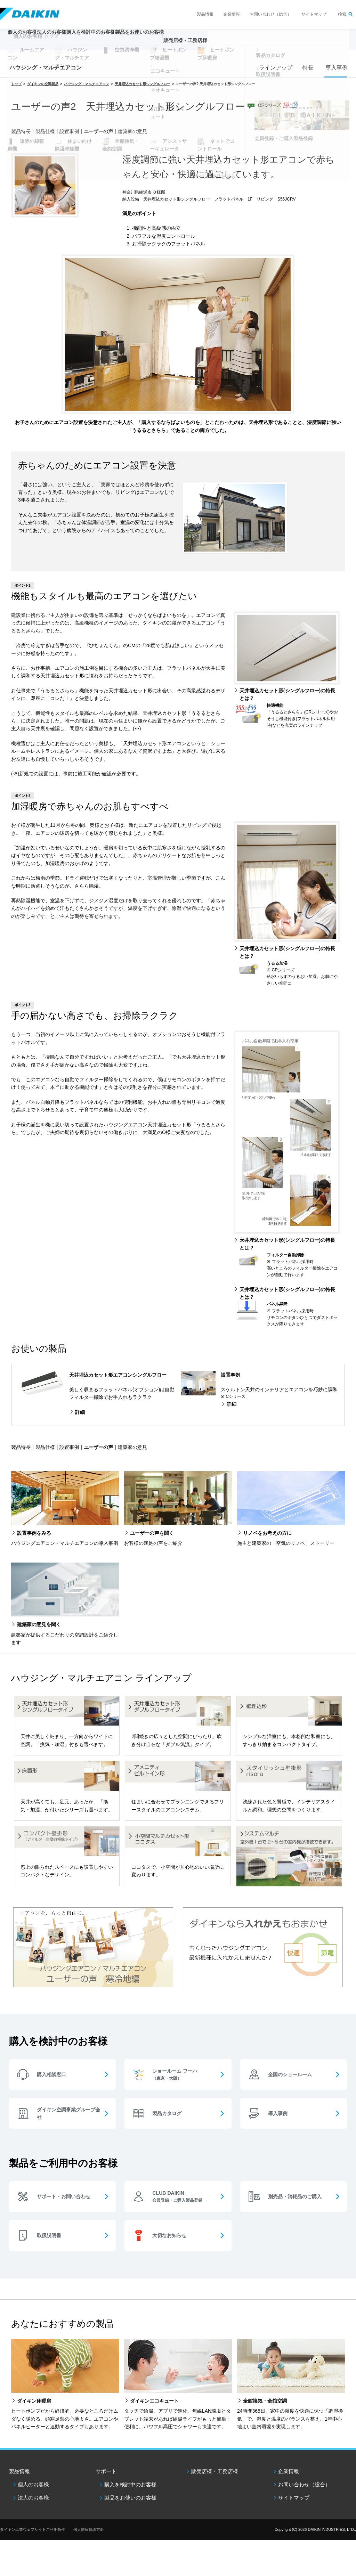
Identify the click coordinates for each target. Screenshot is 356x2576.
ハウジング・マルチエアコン (45, 68)
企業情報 (231, 14)
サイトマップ (313, 14)
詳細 (80, 1412)
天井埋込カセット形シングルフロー (142, 84)
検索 (342, 14)
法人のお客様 (33, 2498)
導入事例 (335, 68)
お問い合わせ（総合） (270, 14)
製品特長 (21, 131)
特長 (307, 68)
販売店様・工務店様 (239, 44)
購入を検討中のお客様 (130, 2484)
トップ (16, 84)
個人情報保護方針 (88, 2529)
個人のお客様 (33, 2484)
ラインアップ (274, 68)
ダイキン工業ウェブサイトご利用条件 (32, 2529)
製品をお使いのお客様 (130, 2498)
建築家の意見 (132, 131)
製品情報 (205, 14)
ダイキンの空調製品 (42, 84)
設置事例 (69, 131)
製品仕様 (45, 131)
